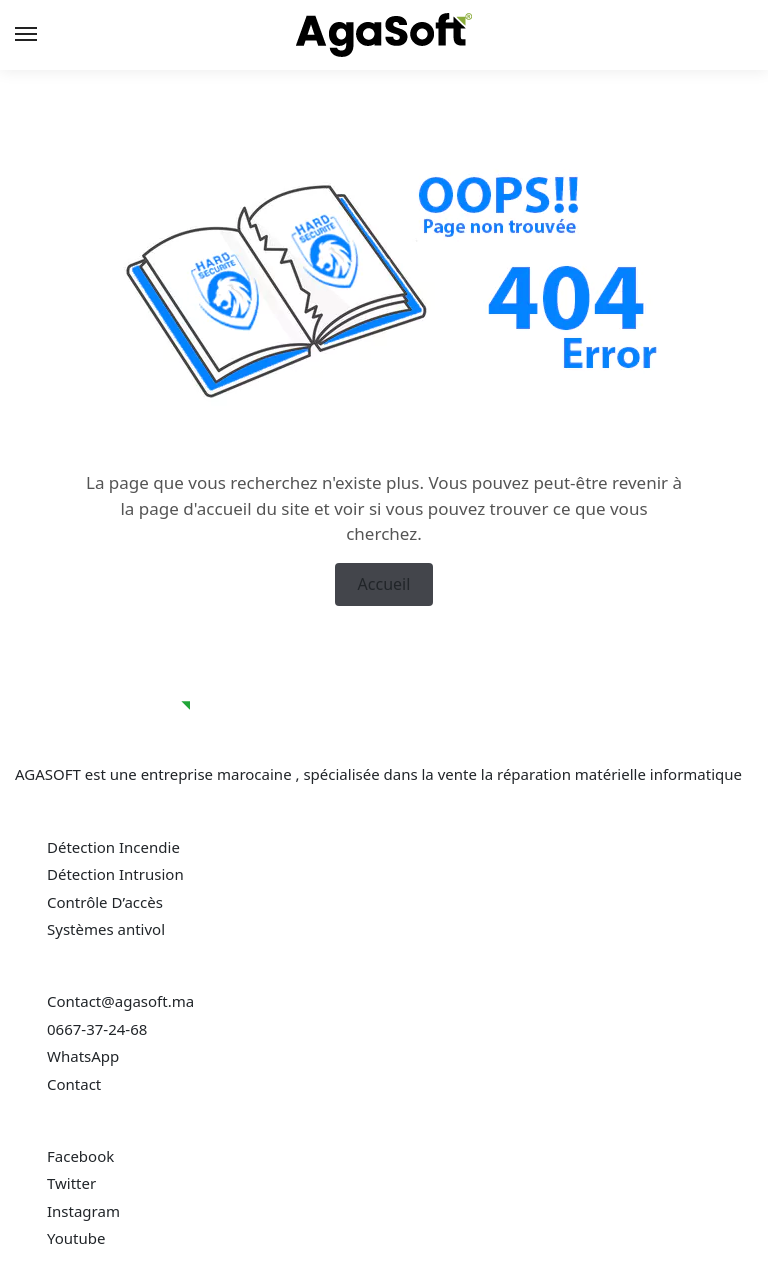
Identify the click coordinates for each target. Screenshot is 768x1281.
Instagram (83, 1211)
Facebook (80, 1156)
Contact (76, 1084)
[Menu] (45, 35)
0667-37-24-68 (97, 1029)
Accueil (384, 584)
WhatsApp (83, 1056)
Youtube (76, 1238)
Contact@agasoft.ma (120, 1001)
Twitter (71, 1183)
